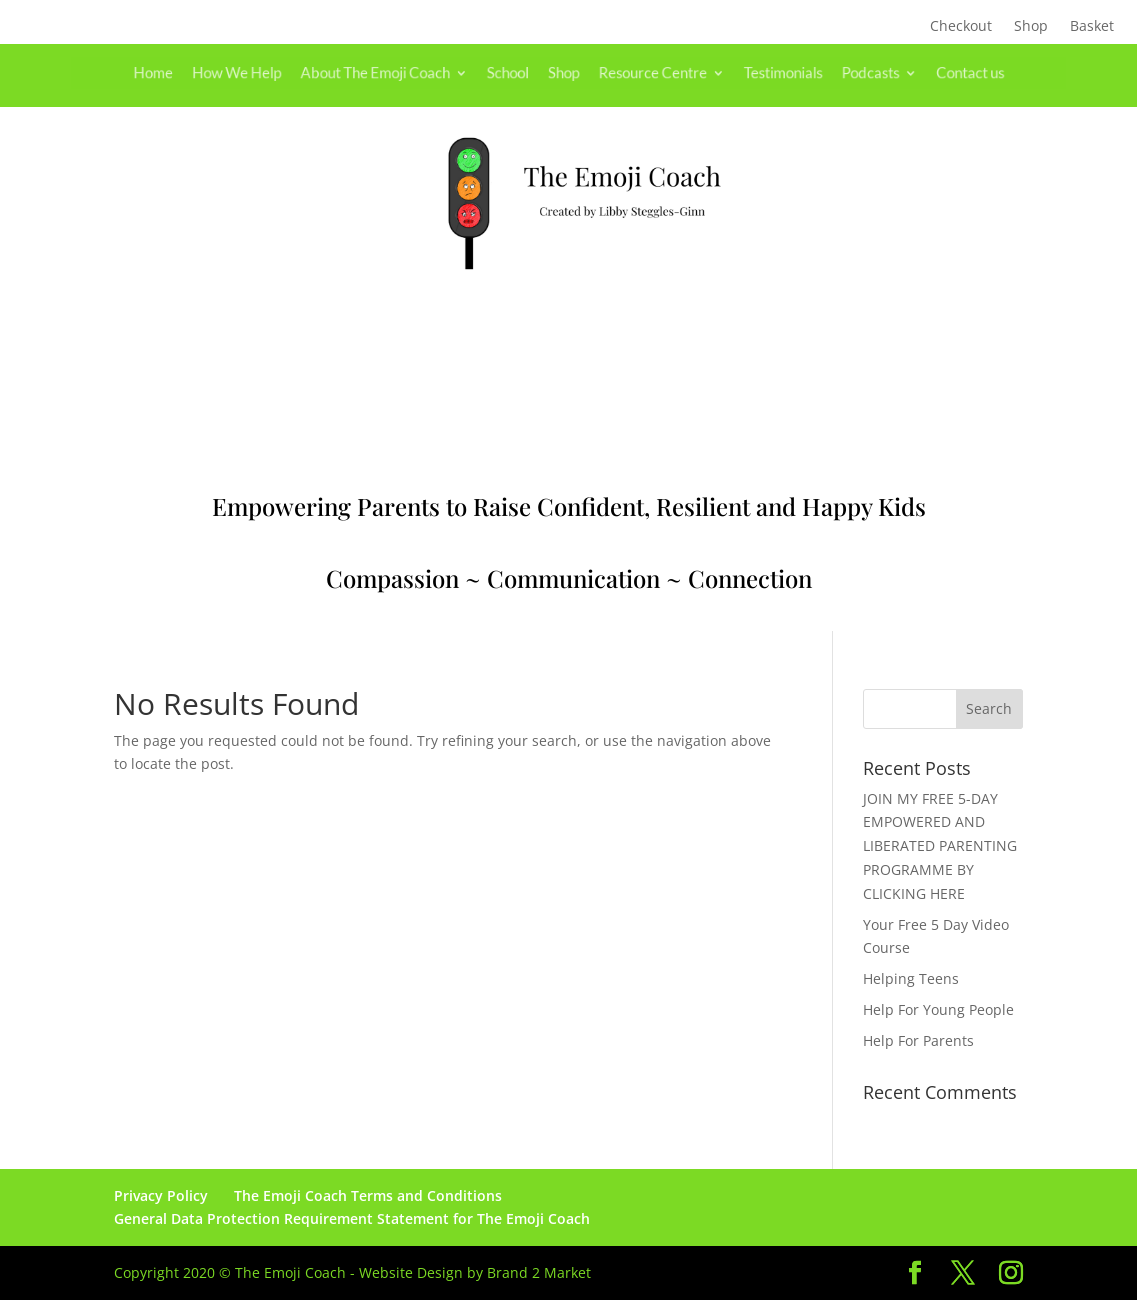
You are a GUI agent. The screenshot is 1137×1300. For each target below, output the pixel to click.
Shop (1031, 27)
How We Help (270, 73)
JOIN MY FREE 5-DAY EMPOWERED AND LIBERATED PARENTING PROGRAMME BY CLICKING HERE (940, 846)
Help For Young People (938, 1009)
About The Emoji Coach (394, 73)
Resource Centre (643, 73)
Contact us (929, 73)
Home (194, 73)
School (514, 73)
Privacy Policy (161, 1195)
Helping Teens (911, 978)
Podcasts (840, 73)
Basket (1092, 27)
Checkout (961, 27)
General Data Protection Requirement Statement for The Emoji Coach (352, 1218)
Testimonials (761, 73)
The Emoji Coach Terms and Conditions (368, 1195)
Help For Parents (918, 1040)
